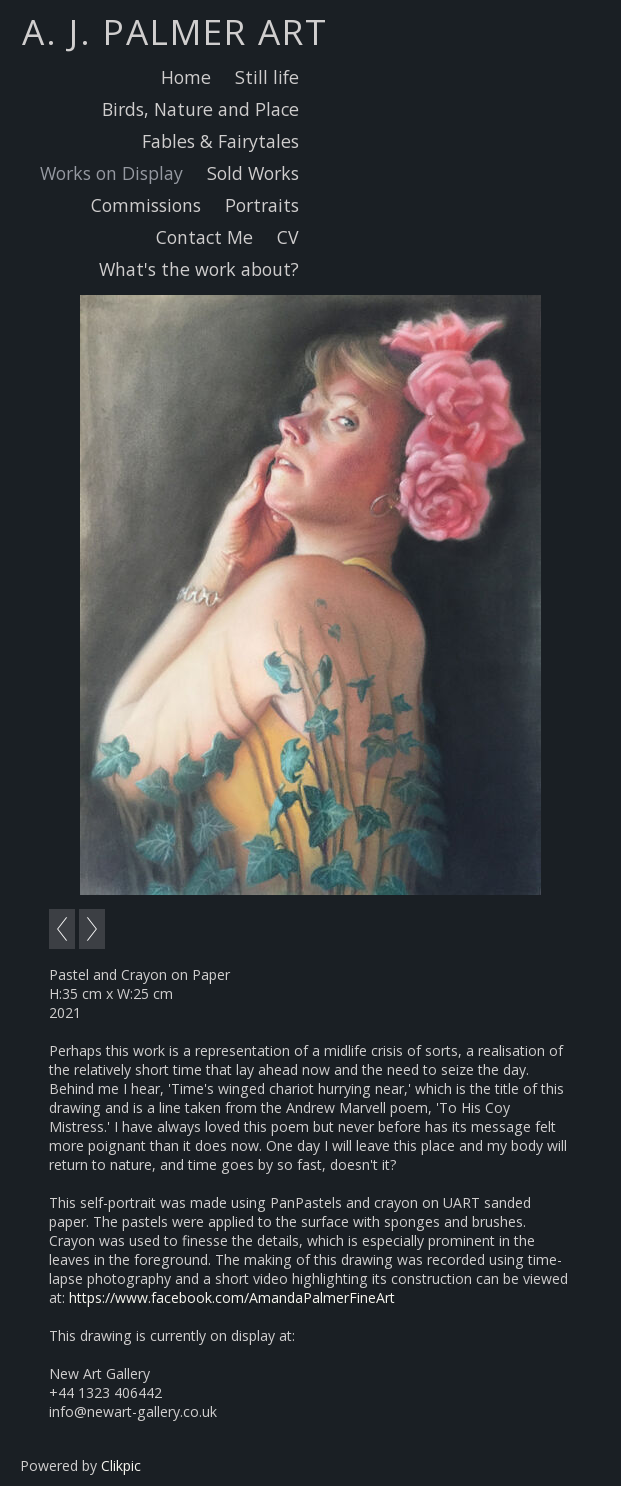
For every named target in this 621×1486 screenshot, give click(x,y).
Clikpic (121, 1465)
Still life (267, 77)
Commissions (146, 205)
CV (288, 237)
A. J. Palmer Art (175, 31)
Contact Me (204, 237)
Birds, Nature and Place (200, 109)
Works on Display (111, 173)
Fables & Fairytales (220, 141)
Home (186, 77)
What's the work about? (199, 269)
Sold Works (253, 173)
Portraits (262, 205)
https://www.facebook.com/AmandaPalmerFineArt (232, 1297)
